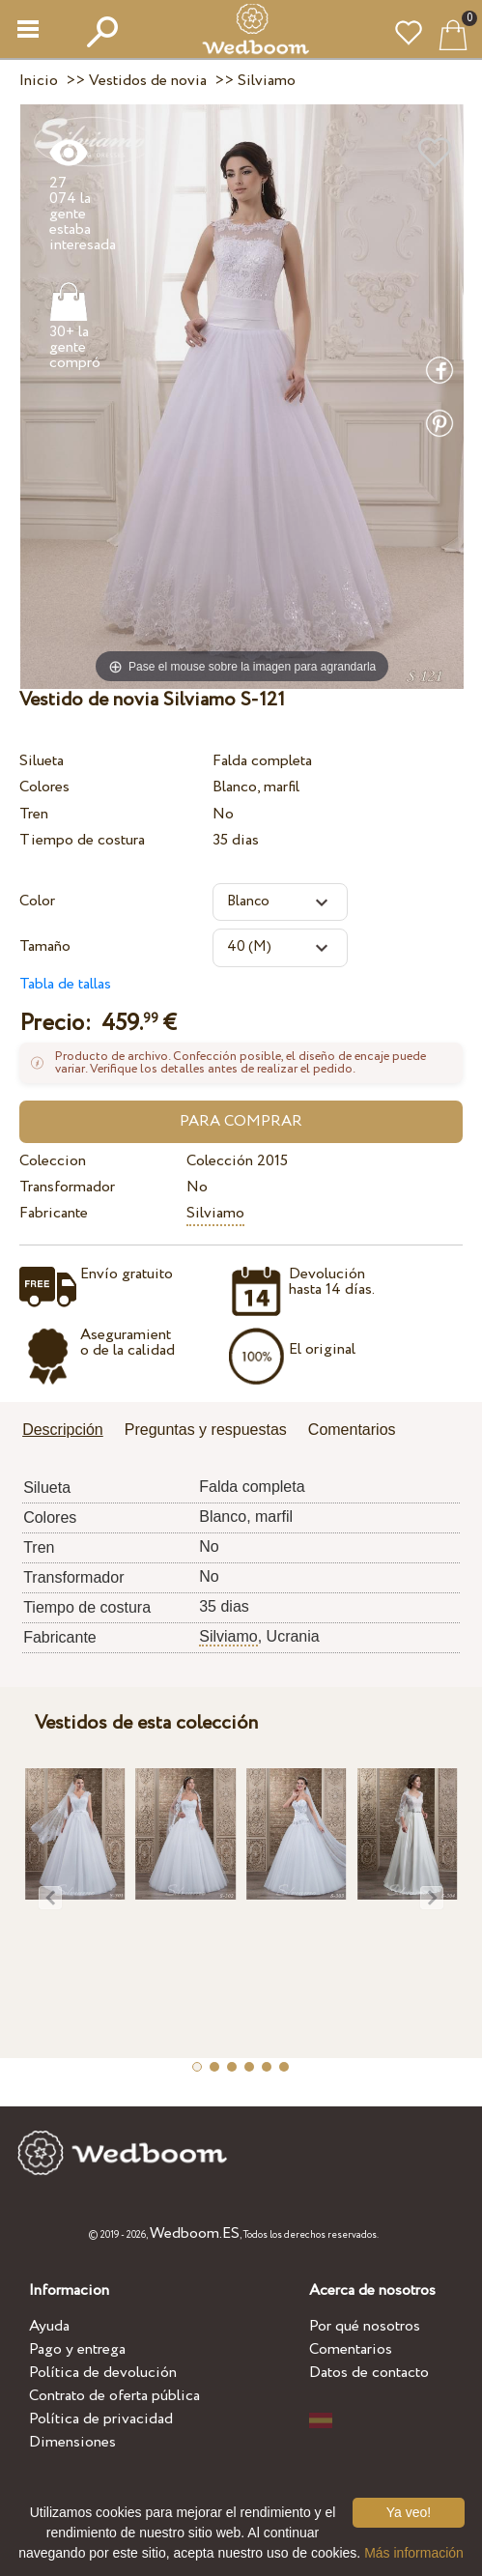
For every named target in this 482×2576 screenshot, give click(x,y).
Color (37, 901)
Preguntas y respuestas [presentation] (206, 1429)
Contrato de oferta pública (114, 2396)
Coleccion (52, 1161)
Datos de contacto (369, 2372)
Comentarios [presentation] (352, 1429)
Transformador (67, 1187)
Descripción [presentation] (62, 1429)
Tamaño (45, 946)
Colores (44, 787)
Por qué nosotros (364, 2326)
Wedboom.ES (195, 2233)
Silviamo (215, 1213)
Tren (33, 814)
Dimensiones (72, 2442)
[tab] (69, 1431)
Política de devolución (103, 2372)
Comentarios (350, 2349)
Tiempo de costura (82, 840)
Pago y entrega (77, 2349)
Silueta (41, 761)
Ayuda (49, 2326)
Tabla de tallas (65, 984)
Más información (414, 2553)
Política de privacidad (101, 2419)
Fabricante (53, 1213)
